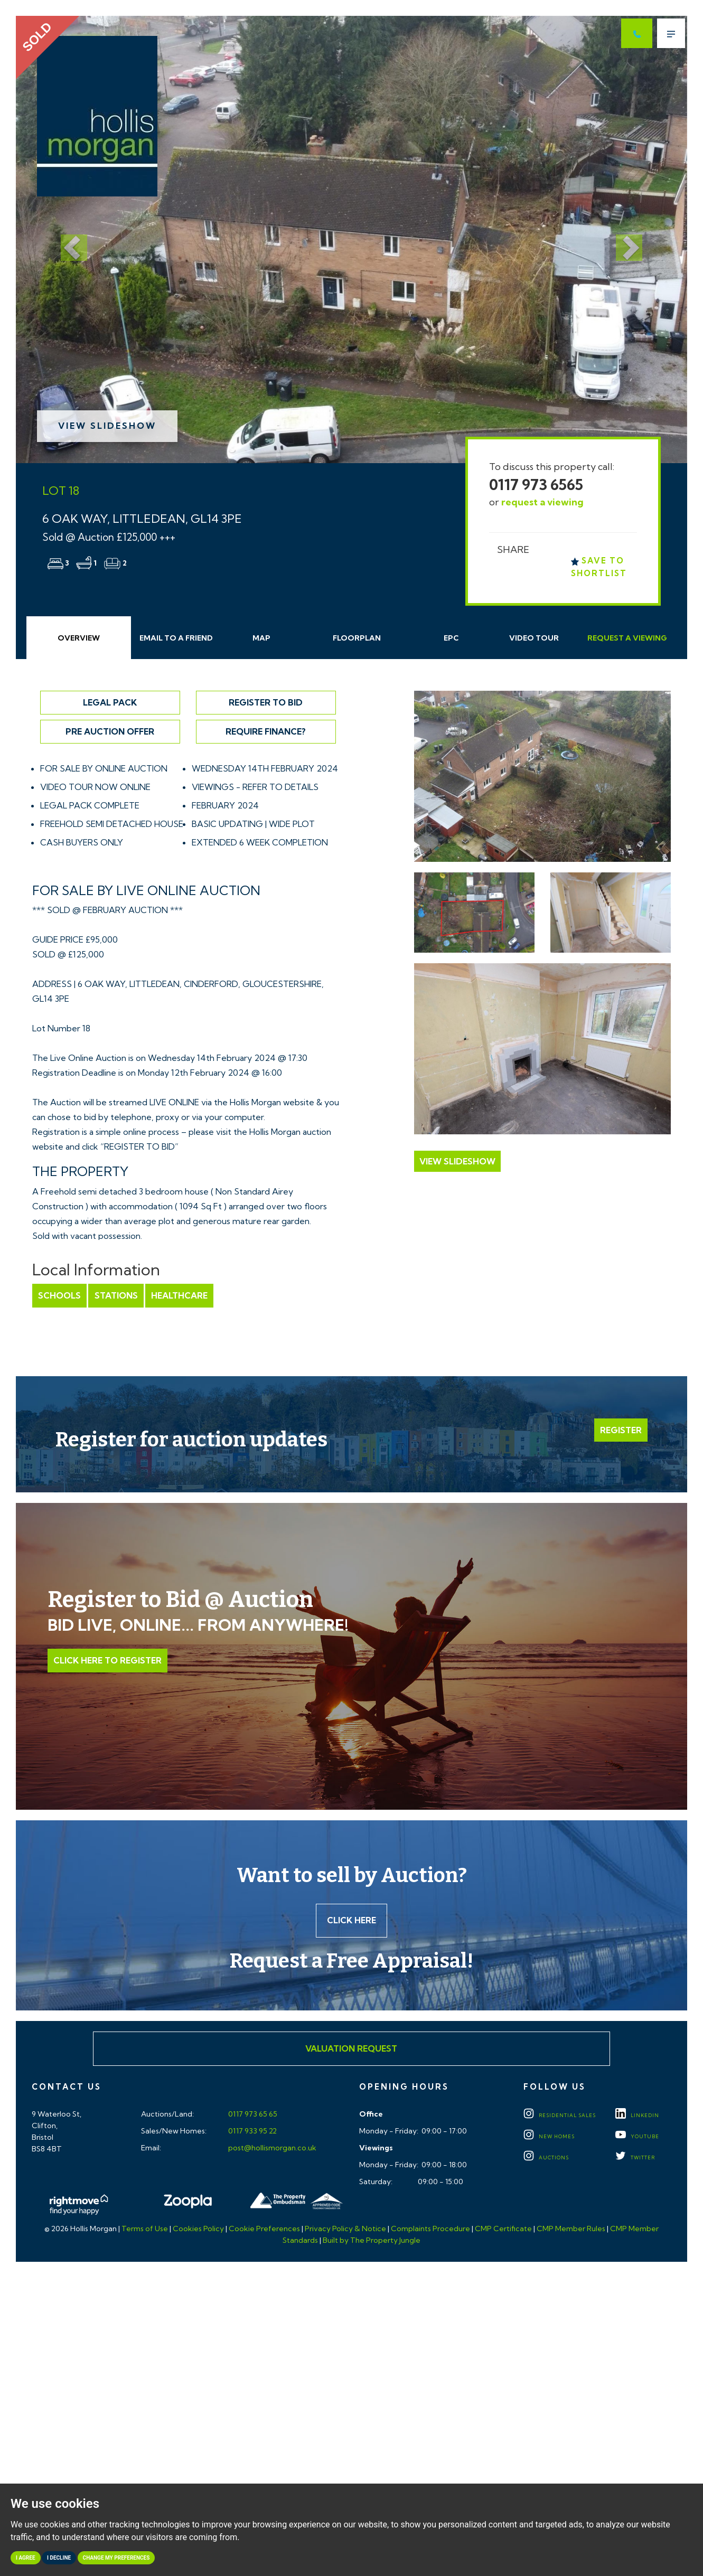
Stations (115, 1295)
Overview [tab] (79, 638)
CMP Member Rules (571, 2228)
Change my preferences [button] (116, 2558)
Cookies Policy (198, 2228)
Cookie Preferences (264, 2228)
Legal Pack (110, 702)
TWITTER (635, 2158)
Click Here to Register (107, 1660)
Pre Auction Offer (109, 731)
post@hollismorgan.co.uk (271, 2147)
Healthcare (179, 1295)
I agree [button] (25, 2558)
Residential (559, 2116)
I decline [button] (59, 2558)
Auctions (546, 2158)
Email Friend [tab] (176, 638)
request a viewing (542, 502)
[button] (66, 239)
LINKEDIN (637, 2116)
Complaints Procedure (430, 2228)
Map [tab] (261, 638)
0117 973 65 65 (252, 2114)
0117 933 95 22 (252, 2131)
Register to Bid (266, 702)
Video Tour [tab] (534, 638)
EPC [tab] (451, 638)
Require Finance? (266, 731)
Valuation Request (351, 2049)
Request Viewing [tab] (627, 638)
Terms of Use (144, 2228)
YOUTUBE (637, 2137)
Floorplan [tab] (357, 638)
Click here (351, 1920)
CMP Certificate (503, 2228)
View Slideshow (107, 425)
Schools (59, 1295)
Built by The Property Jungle (371, 2240)
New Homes (549, 2137)
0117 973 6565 (536, 484)
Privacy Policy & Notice (345, 2228)
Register (621, 1430)
